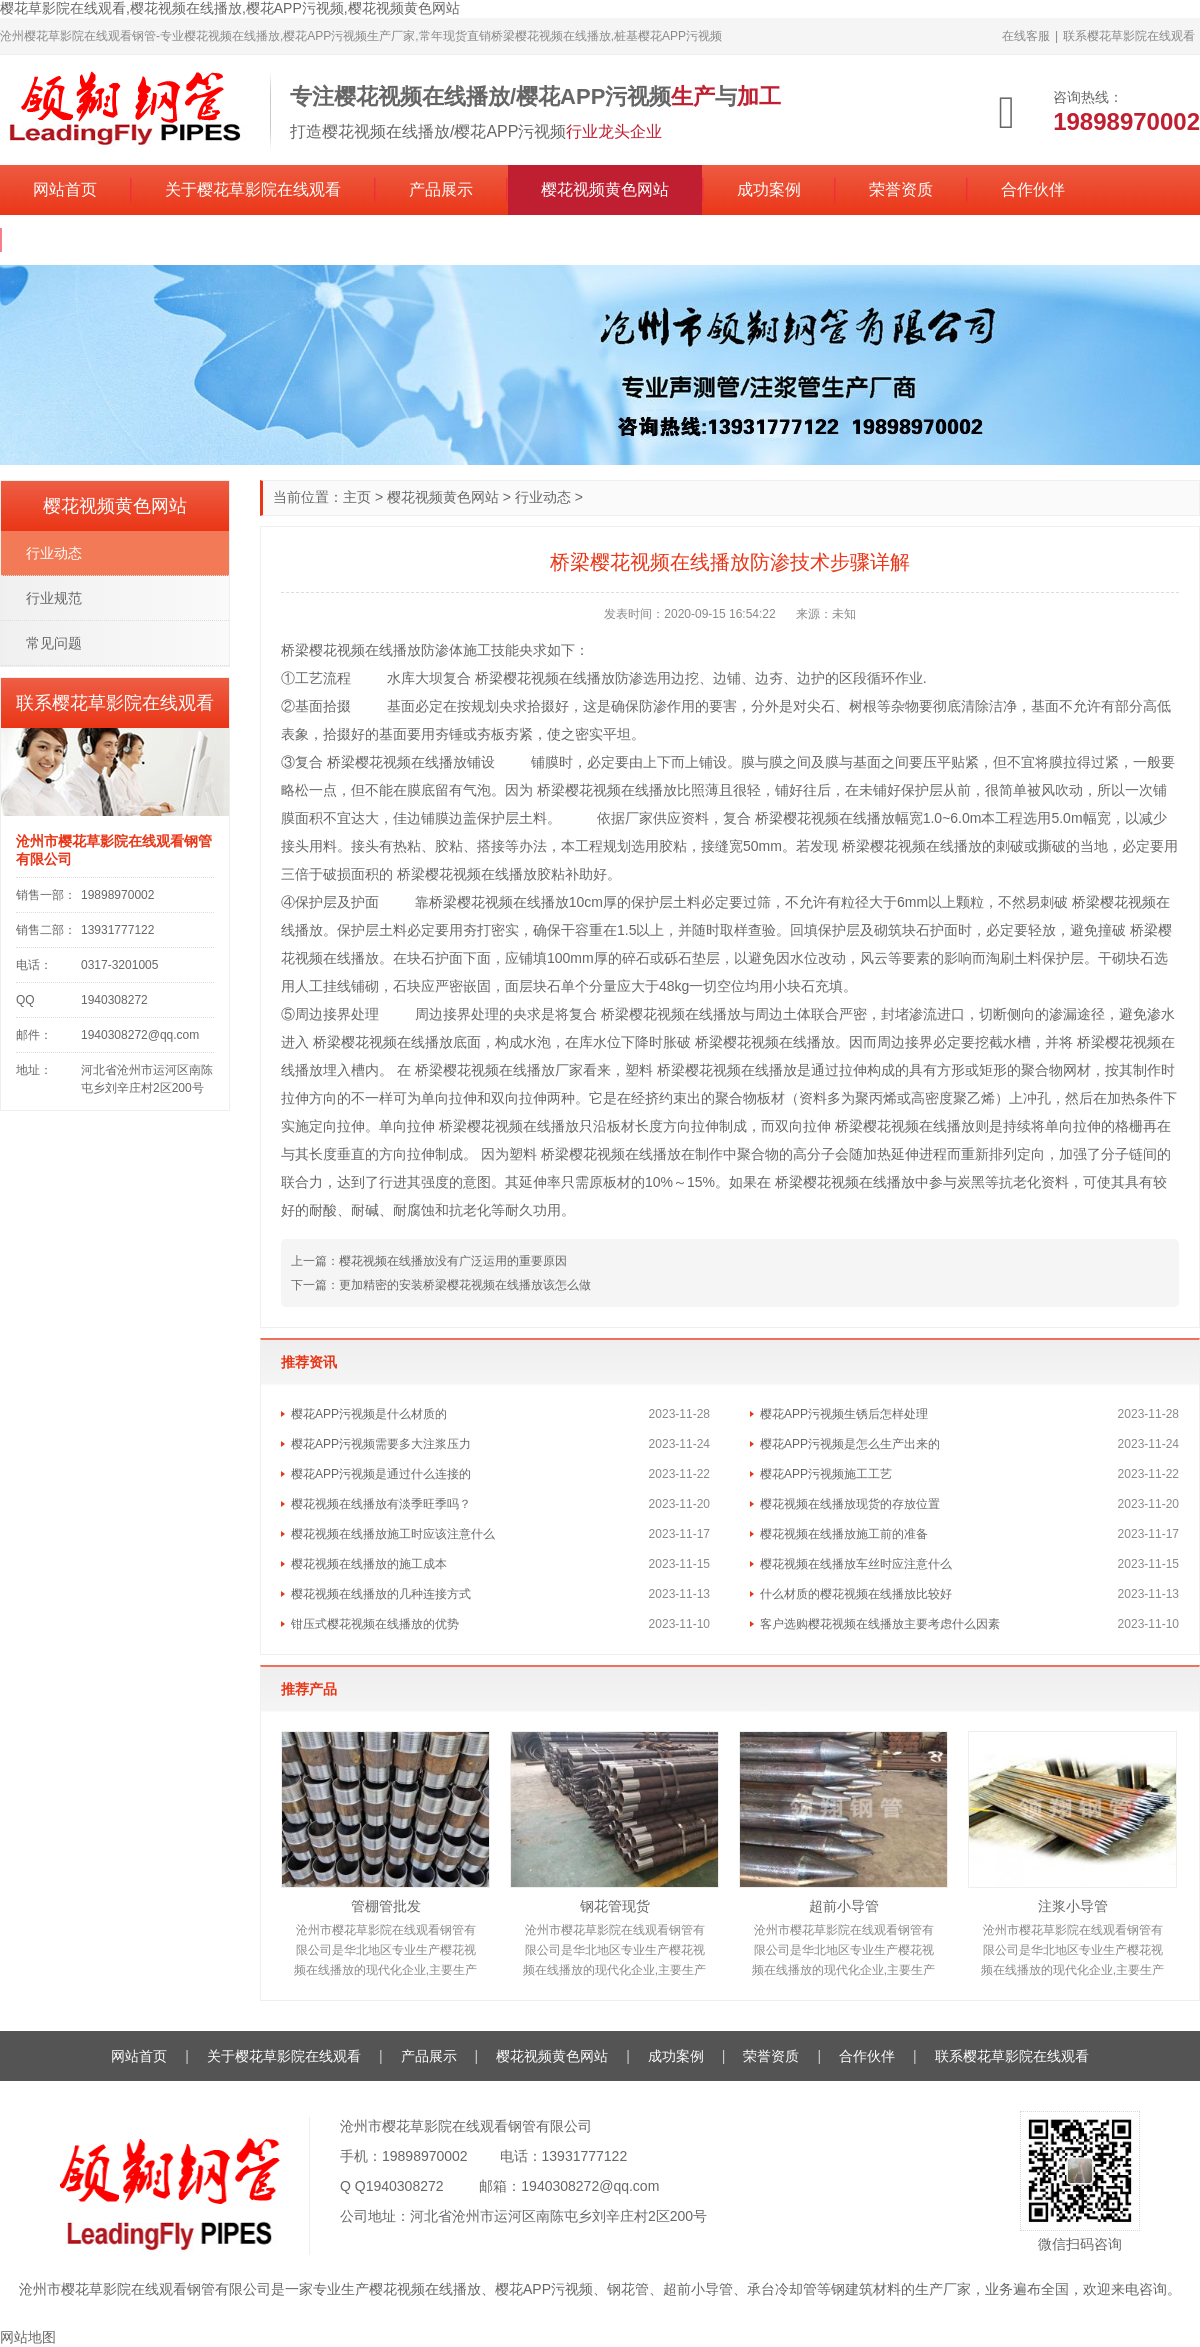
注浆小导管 (1073, 1906)
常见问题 (54, 643)
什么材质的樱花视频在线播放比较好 (856, 1594)
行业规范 (54, 598)
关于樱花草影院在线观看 (253, 189)
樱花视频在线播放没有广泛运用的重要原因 (453, 1261)
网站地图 (28, 2337)
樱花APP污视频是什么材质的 (369, 1414)
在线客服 (1026, 36)
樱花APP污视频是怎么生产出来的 (850, 1444)
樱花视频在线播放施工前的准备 (844, 1534)
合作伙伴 (1033, 189)
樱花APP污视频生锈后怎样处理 (844, 1414)
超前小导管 (844, 1906)
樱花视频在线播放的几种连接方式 (381, 1594)
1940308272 (405, 2186)
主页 (357, 497)
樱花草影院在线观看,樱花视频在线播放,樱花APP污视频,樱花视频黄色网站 (230, 8)
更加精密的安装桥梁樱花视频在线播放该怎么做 (465, 1285)
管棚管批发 (386, 1906)
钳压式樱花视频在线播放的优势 (375, 1624)
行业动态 (543, 497)
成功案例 (769, 189)
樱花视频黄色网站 (605, 189)
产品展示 (441, 189)
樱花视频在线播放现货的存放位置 (850, 1504)
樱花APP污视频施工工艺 (826, 1474)
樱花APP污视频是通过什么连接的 (381, 1474)
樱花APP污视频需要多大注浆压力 (381, 1444)
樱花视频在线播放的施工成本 (369, 1564)
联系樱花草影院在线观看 (1129, 36)
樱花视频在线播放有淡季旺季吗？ (381, 1504)
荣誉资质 (901, 189)
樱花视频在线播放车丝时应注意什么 (856, 1564)
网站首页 (65, 189)
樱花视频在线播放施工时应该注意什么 (393, 1534)
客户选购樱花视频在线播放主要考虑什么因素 (880, 1624)
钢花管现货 (615, 1906)
